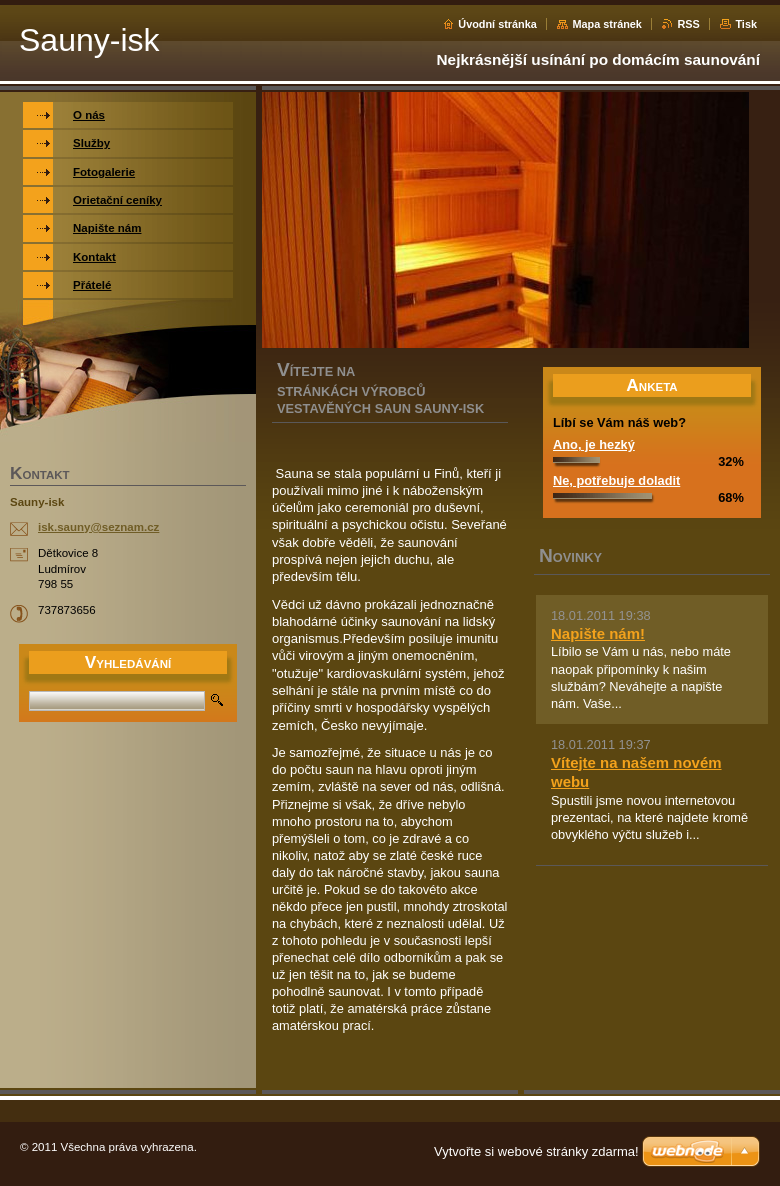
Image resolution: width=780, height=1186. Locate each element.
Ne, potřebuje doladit (616, 480)
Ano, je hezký (594, 444)
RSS (688, 24)
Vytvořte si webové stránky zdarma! (536, 1151)
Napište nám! (598, 633)
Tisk (746, 24)
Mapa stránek (607, 24)
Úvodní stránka (497, 24)
